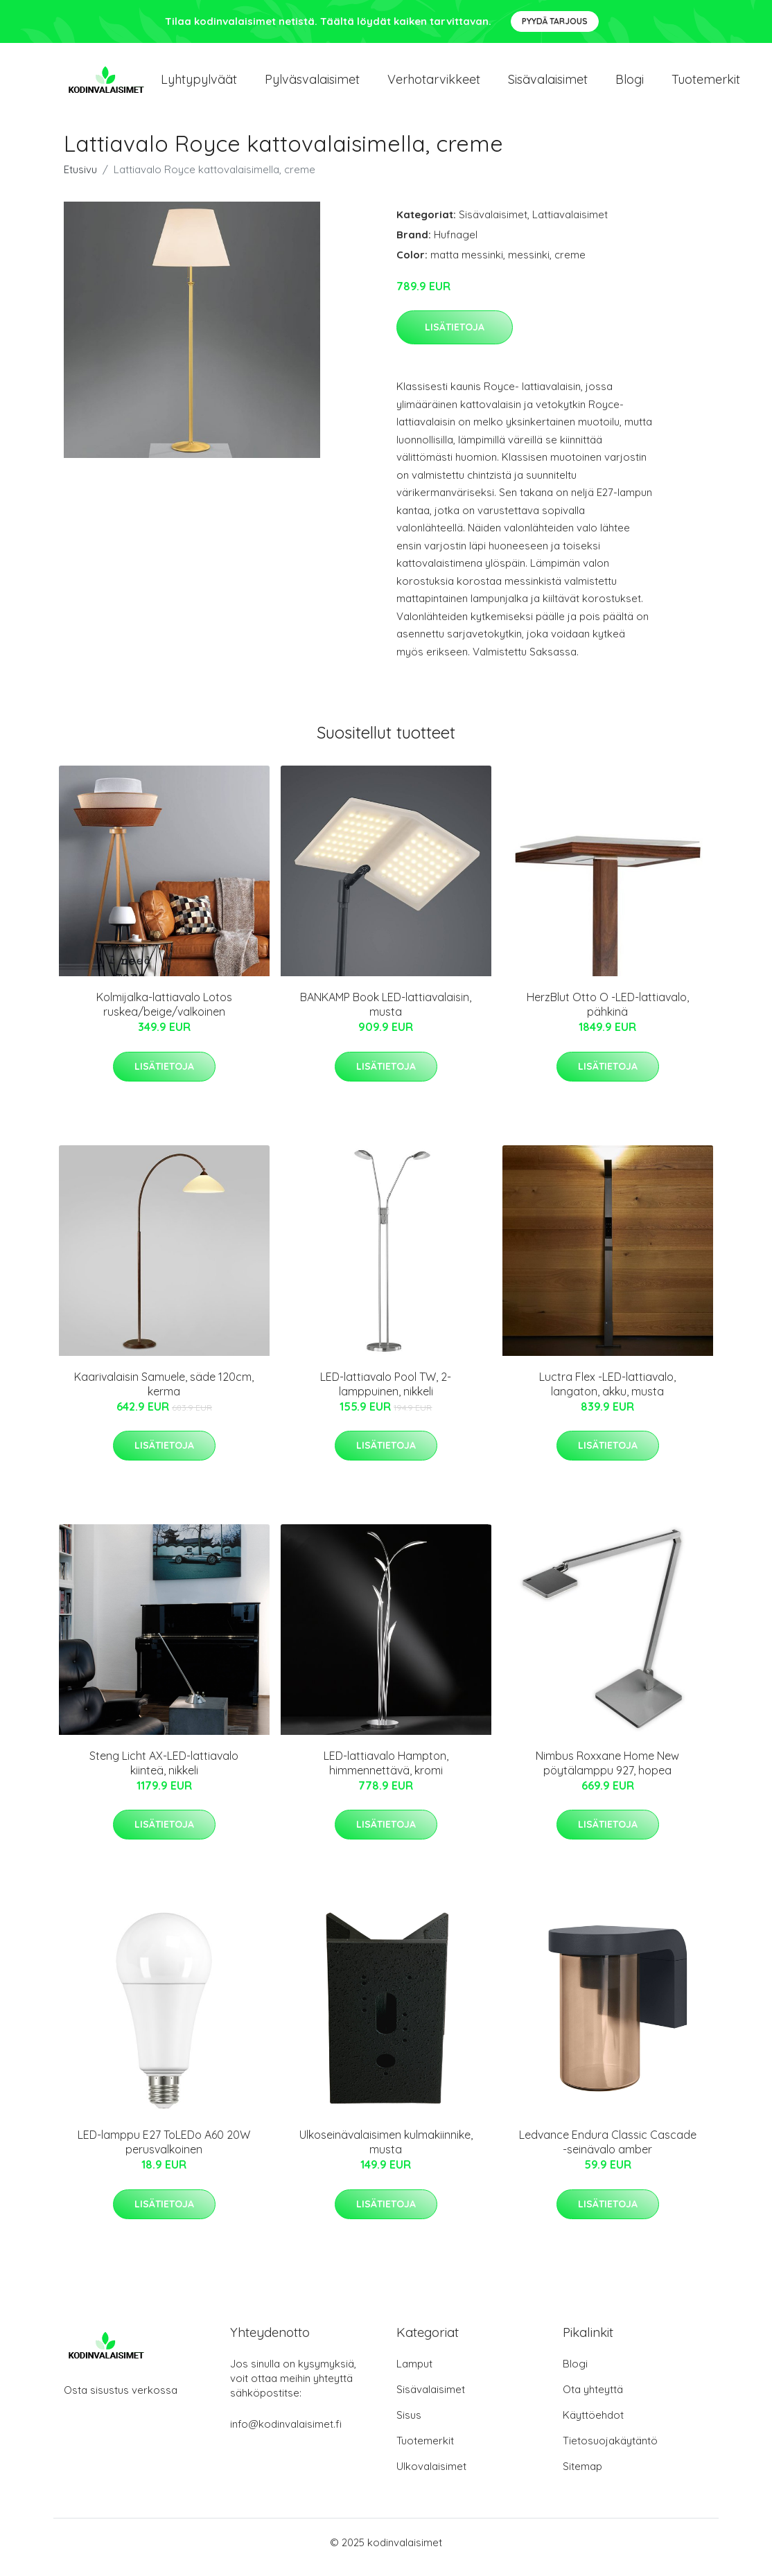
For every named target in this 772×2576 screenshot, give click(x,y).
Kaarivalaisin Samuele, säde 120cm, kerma (164, 1393)
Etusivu (80, 179)
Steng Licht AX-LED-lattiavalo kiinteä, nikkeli (163, 1772)
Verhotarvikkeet (433, 84)
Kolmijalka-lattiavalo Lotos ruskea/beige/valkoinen (164, 1014)
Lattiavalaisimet (570, 224)
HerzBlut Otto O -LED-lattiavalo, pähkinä (608, 1014)
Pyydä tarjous (555, 21)
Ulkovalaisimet (431, 2475)
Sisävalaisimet (548, 84)
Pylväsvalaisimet (312, 84)
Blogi (629, 84)
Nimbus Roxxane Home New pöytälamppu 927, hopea (607, 1772)
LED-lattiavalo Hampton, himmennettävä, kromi (386, 1772)
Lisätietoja (454, 336)
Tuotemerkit (706, 84)
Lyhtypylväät (199, 84)
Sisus (408, 2424)
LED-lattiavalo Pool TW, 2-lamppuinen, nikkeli (385, 1393)
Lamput (414, 2373)
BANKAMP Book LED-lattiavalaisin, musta (385, 1014)
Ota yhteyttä (593, 2399)
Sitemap (582, 2475)
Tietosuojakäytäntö (610, 2450)
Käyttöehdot (593, 2424)
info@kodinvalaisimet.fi (286, 2433)
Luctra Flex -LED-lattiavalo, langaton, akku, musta (607, 1393)
